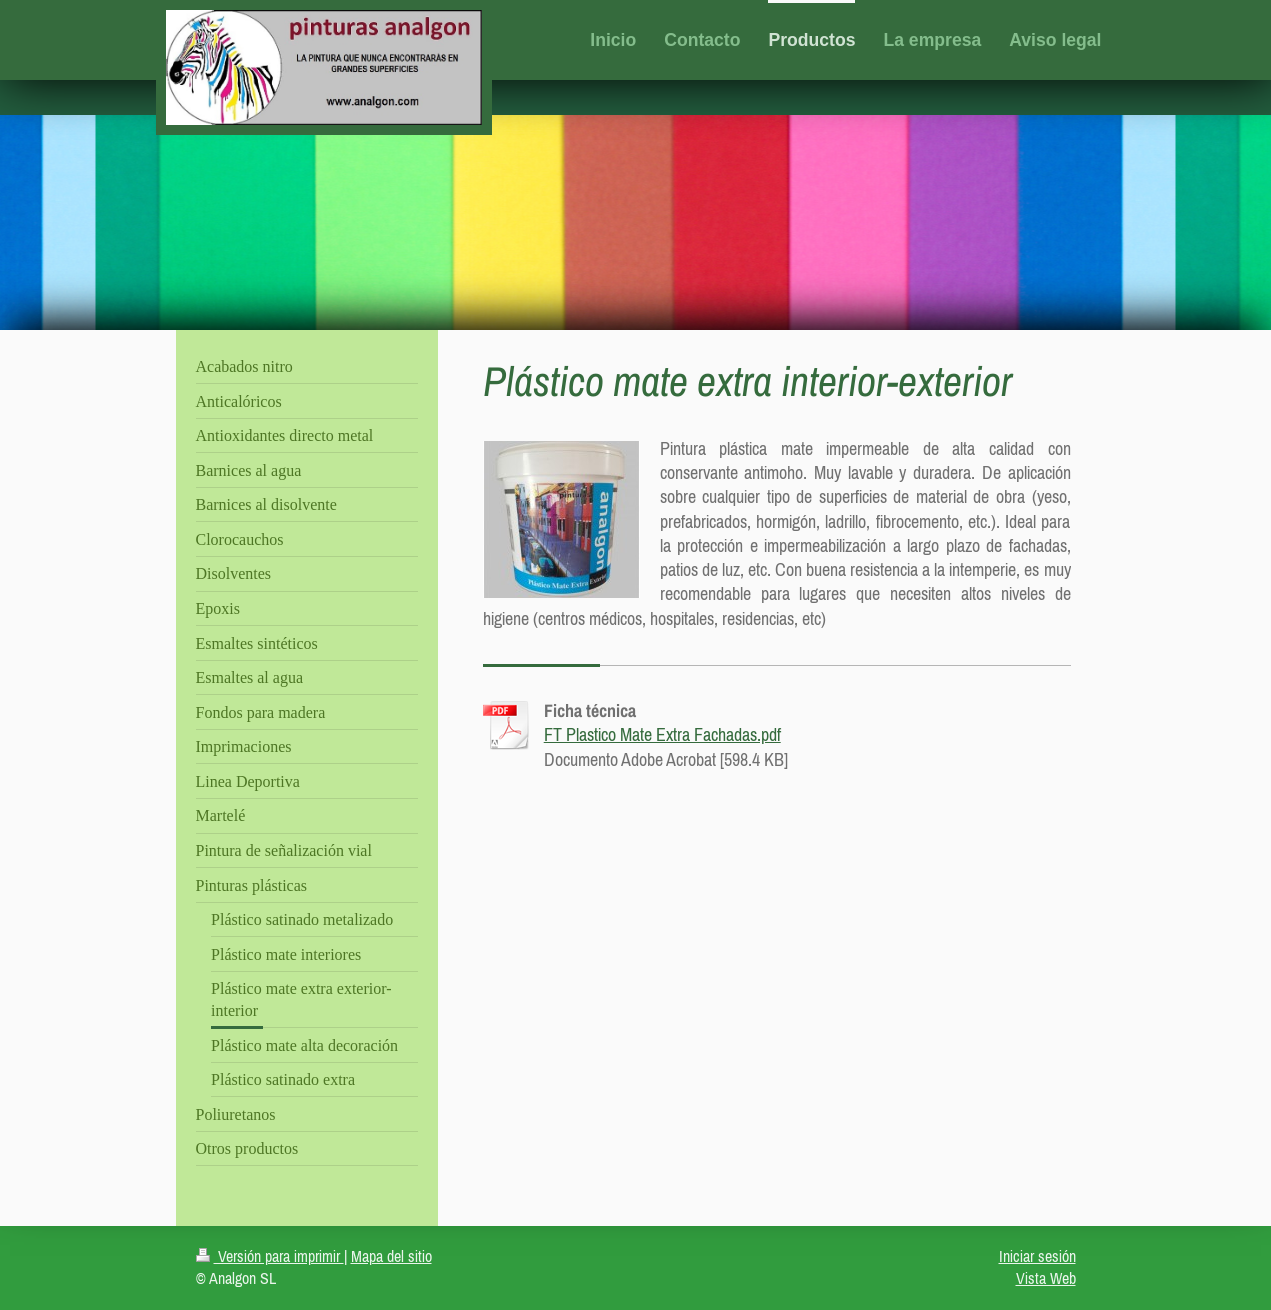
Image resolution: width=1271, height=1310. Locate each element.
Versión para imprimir (270, 1256)
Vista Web (1046, 1278)
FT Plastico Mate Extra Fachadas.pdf (662, 734)
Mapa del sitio (391, 1256)
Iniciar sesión (1037, 1256)
